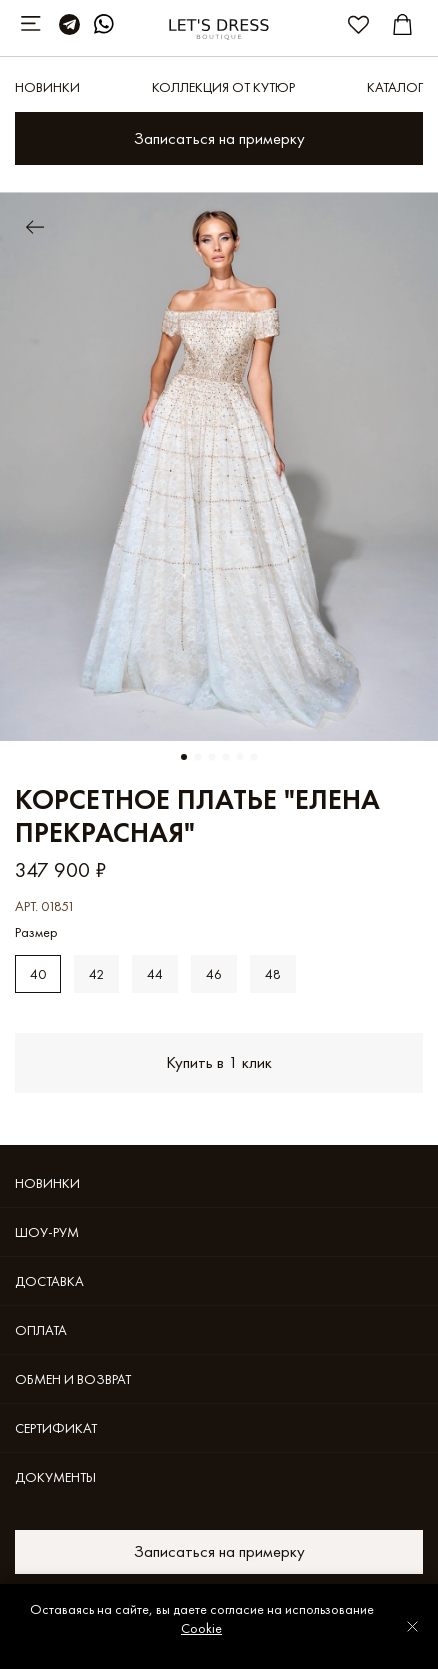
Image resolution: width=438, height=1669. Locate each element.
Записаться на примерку (219, 138)
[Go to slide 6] (254, 757)
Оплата (41, 1330)
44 (155, 974)
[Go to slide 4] (226, 757)
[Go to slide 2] (198, 757)
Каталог (395, 87)
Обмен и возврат (73, 1379)
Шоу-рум (47, 1232)
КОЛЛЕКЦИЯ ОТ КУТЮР (223, 87)
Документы (55, 1477)
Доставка (49, 1281)
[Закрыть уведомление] (412, 1626)
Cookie (201, 1628)
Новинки (47, 87)
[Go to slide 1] (184, 757)
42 (96, 974)
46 (214, 974)
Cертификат (56, 1428)
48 (273, 974)
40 (38, 974)
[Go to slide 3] (212, 757)
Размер (36, 932)
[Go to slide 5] (240, 757)
